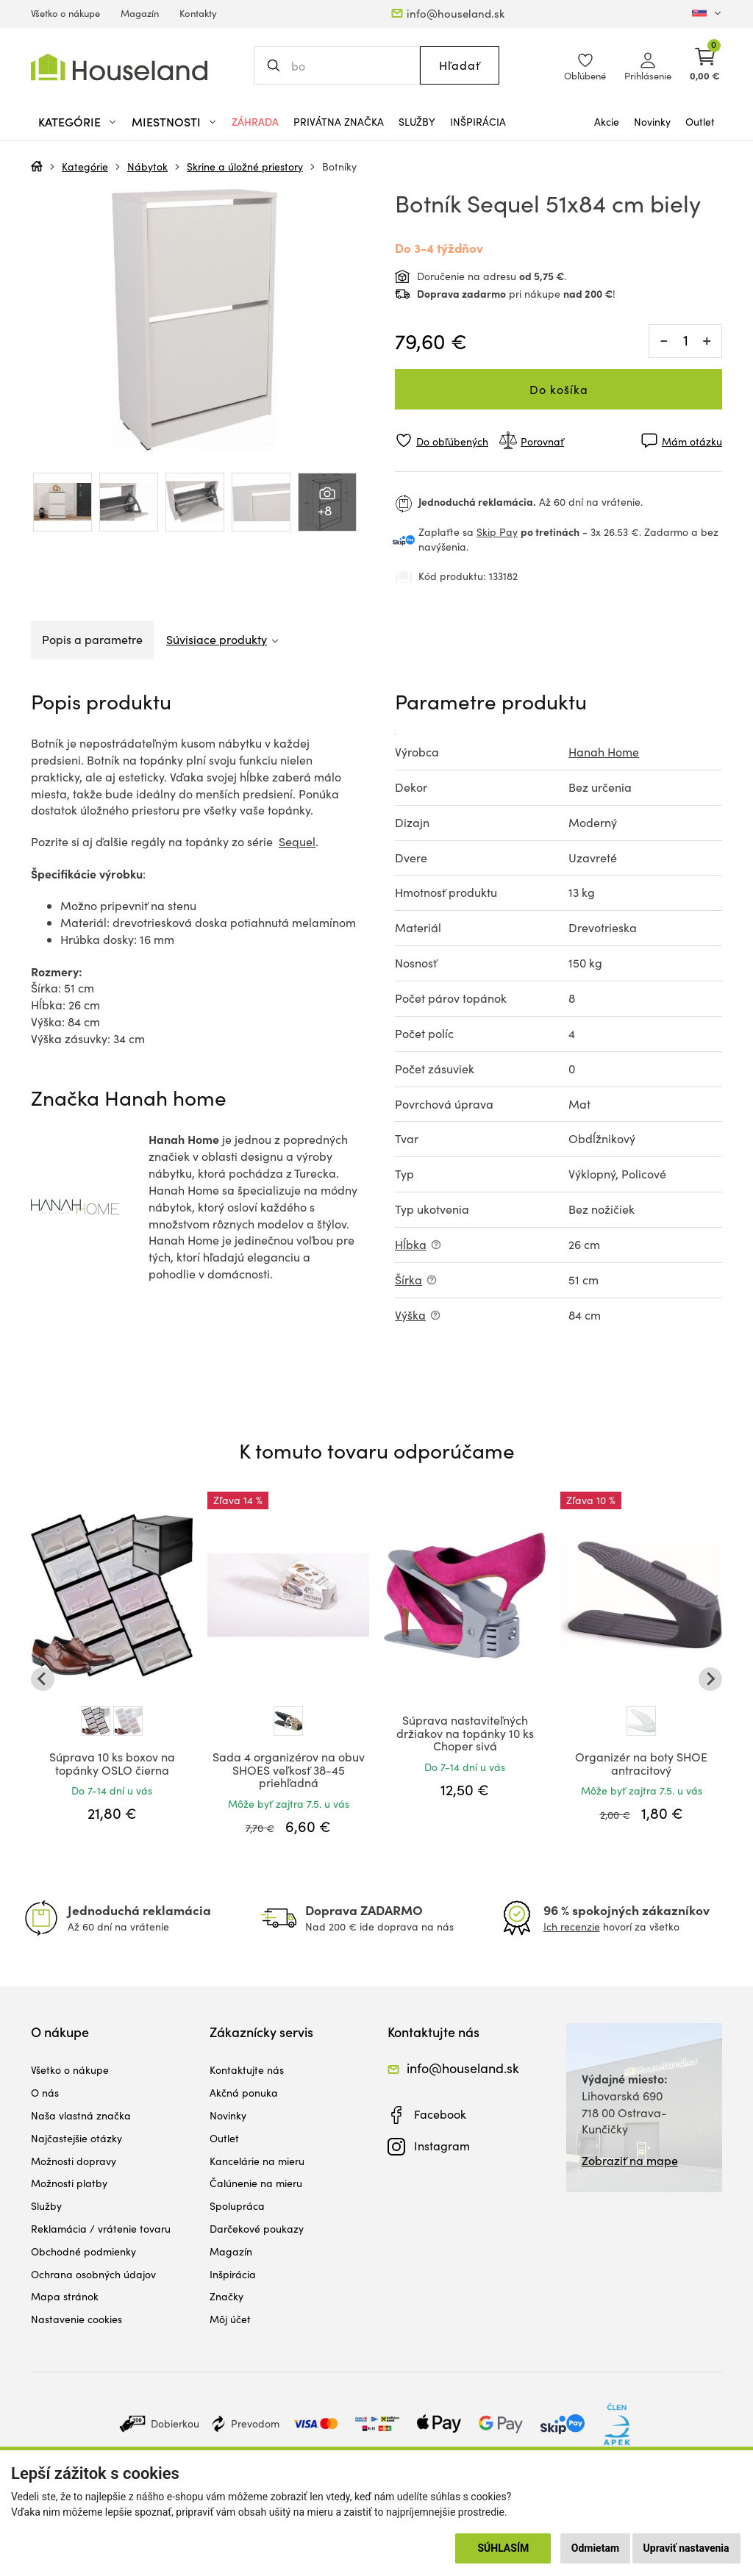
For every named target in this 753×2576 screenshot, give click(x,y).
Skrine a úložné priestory (245, 166)
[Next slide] (710, 1679)
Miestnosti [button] (166, 121)
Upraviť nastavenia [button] (686, 2548)
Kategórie (85, 166)
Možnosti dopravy (73, 2161)
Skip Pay (497, 532)
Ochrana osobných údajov (93, 2274)
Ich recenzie (571, 1926)
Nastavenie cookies (76, 2319)
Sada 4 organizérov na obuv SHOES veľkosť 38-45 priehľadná (289, 1769)
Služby (417, 122)
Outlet (700, 122)
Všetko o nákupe (65, 13)
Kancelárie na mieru (257, 2161)
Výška (410, 1315)
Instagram (442, 2145)
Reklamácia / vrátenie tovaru (101, 2229)
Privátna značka (338, 122)
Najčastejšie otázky (76, 2138)
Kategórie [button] (69, 121)
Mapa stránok (65, 2296)
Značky (226, 2296)
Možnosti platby (69, 2183)
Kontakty (198, 13)
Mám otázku (692, 441)
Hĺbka (411, 1244)
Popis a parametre (92, 639)
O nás (45, 2093)
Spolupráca (237, 2206)
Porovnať (542, 441)
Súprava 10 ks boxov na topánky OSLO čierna (112, 1763)
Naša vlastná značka (81, 2115)
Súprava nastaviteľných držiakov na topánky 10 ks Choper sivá (465, 1732)
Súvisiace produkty (216, 639)
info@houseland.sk (455, 13)
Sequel (297, 841)
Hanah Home (603, 751)
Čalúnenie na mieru (256, 2183)
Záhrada (255, 122)
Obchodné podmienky (83, 2251)
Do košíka (558, 389)
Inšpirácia (478, 122)
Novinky (652, 122)
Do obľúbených (452, 441)
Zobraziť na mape (630, 2160)
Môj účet (230, 2319)
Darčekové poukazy (257, 2229)
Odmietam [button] (595, 2548)
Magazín (140, 13)
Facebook (440, 2114)
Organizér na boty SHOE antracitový (641, 1763)
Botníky (339, 166)
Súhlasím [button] (503, 2548)
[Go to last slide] (42, 1679)
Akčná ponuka (244, 2093)
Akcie (606, 122)
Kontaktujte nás (247, 2070)
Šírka (408, 1279)
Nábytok (147, 166)
